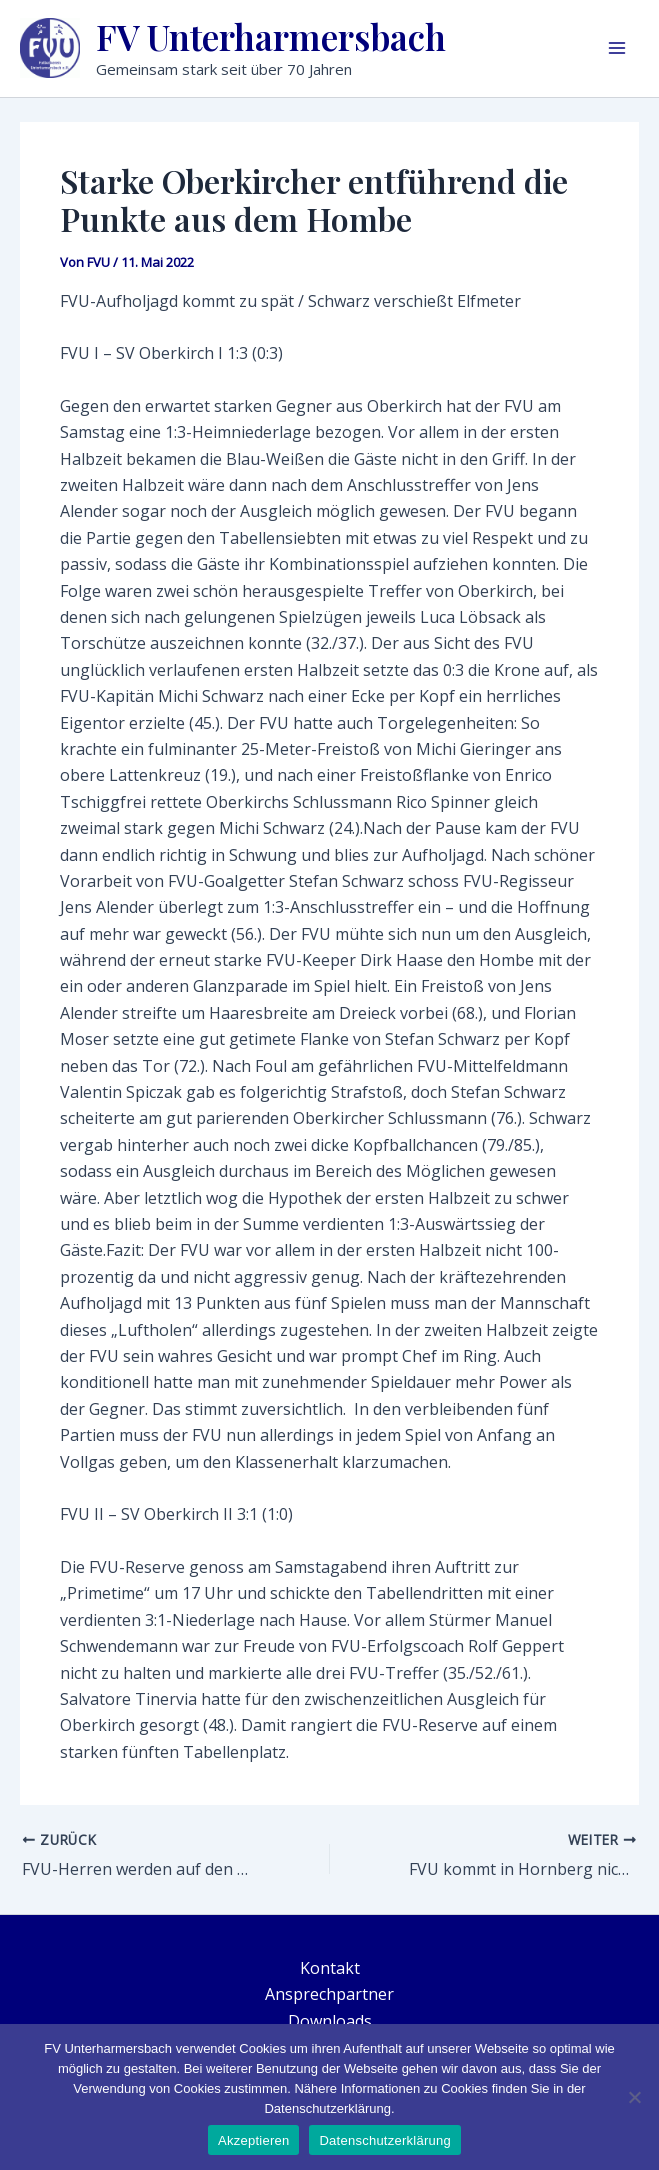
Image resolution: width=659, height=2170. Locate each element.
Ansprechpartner (329, 1994)
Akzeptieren (253, 2140)
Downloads (330, 2021)
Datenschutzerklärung (384, 2140)
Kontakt (330, 1968)
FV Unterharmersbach (271, 36)
